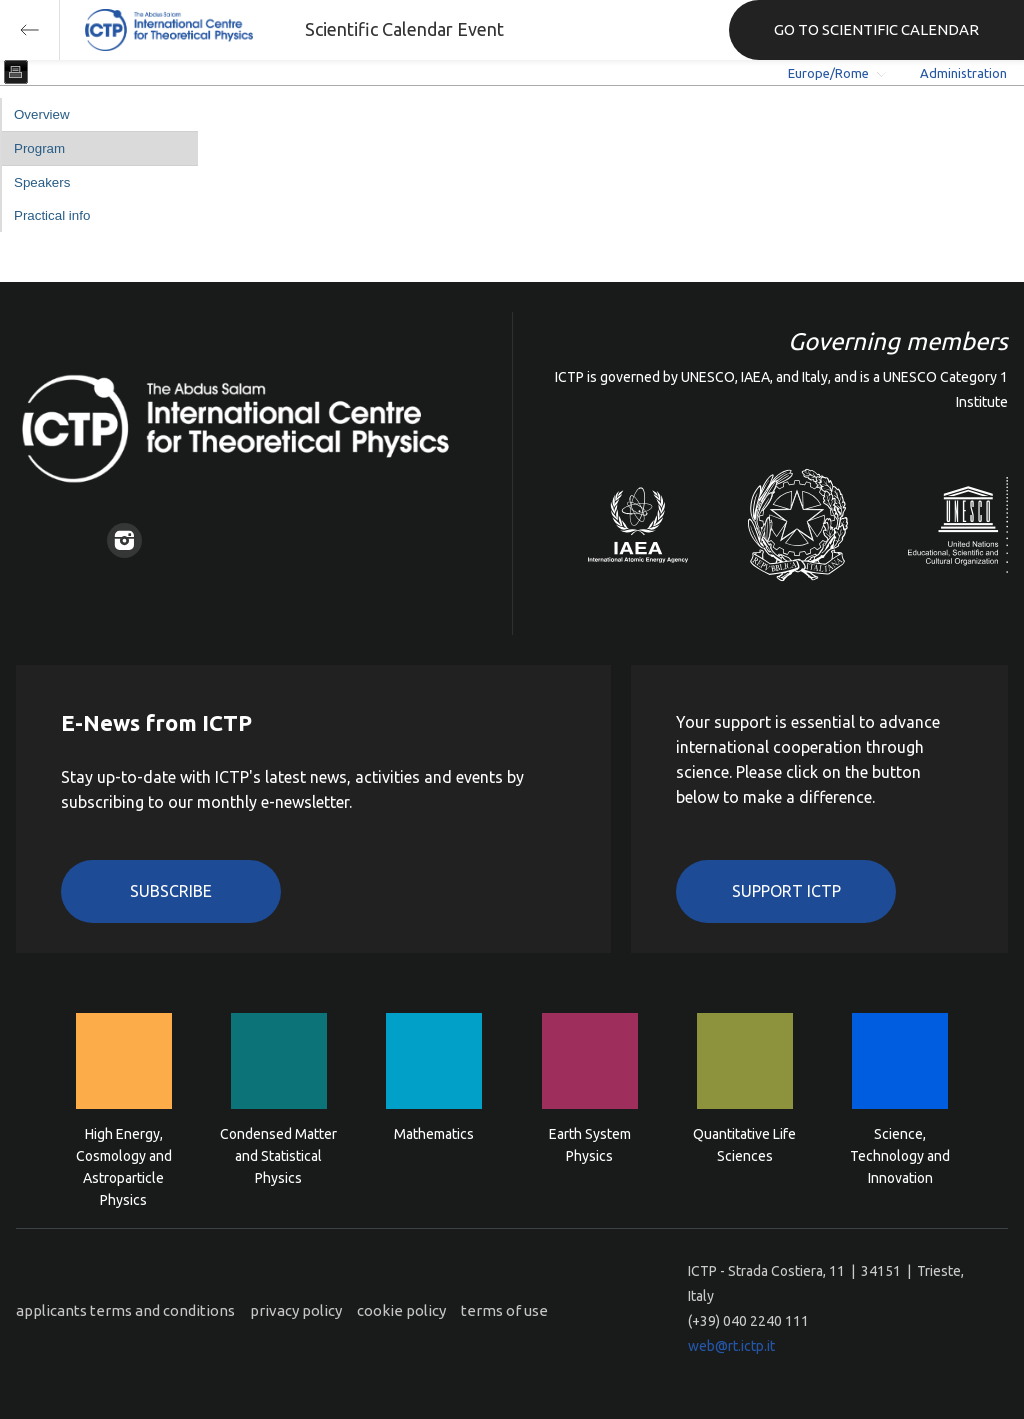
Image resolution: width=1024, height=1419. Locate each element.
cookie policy (401, 1310)
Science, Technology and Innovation (900, 1154)
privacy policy (296, 1310)
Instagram (124, 540)
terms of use (504, 1310)
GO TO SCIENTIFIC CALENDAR (876, 29)
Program (39, 148)
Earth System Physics (590, 1145)
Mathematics (434, 1134)
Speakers (42, 182)
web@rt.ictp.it (731, 1346)
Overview (42, 114)
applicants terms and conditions (125, 1310)
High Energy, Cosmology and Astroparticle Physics (124, 1154)
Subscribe (171, 891)
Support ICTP (786, 891)
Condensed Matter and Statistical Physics (278, 1154)
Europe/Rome (828, 73)
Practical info (52, 215)
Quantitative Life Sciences (744, 1145)
